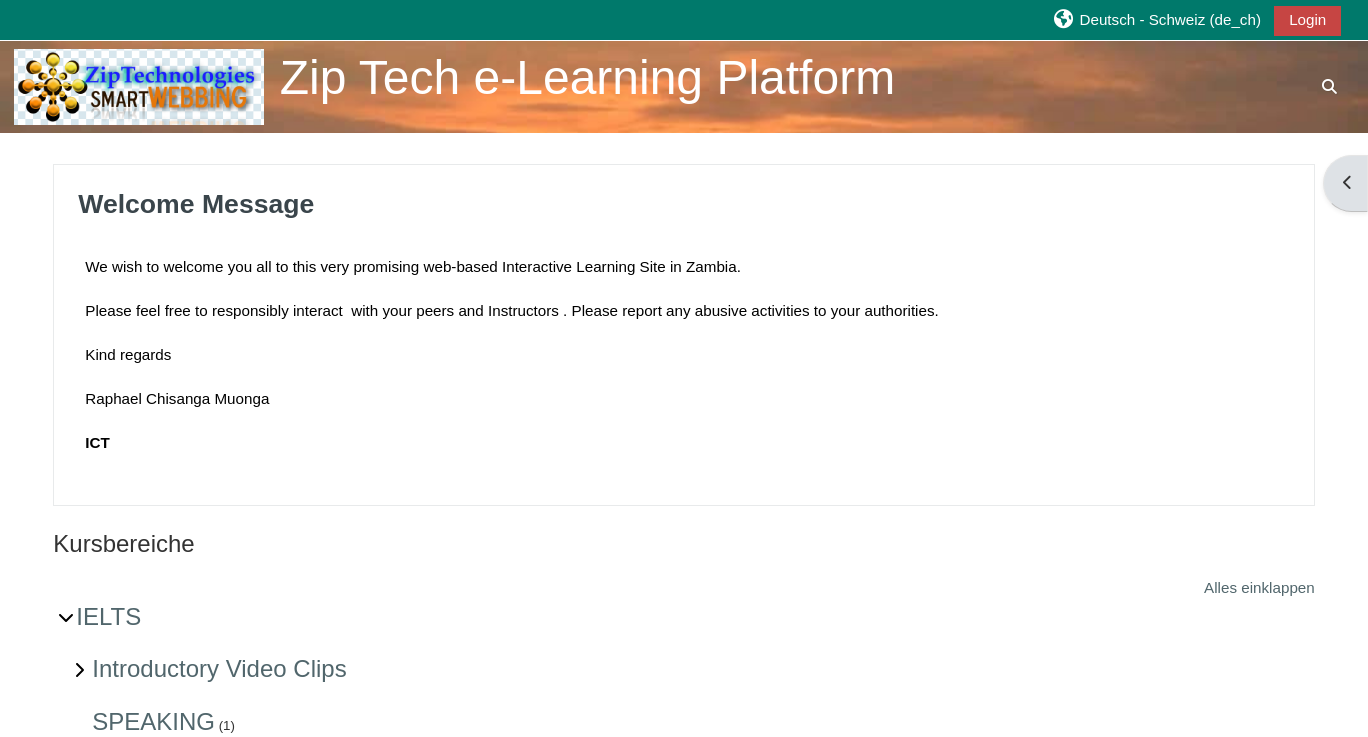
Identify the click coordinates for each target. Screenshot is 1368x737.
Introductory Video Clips (219, 668)
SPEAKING (153, 721)
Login (1307, 19)
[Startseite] (139, 85)
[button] (1157, 19)
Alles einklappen (1259, 587)
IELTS (108, 616)
